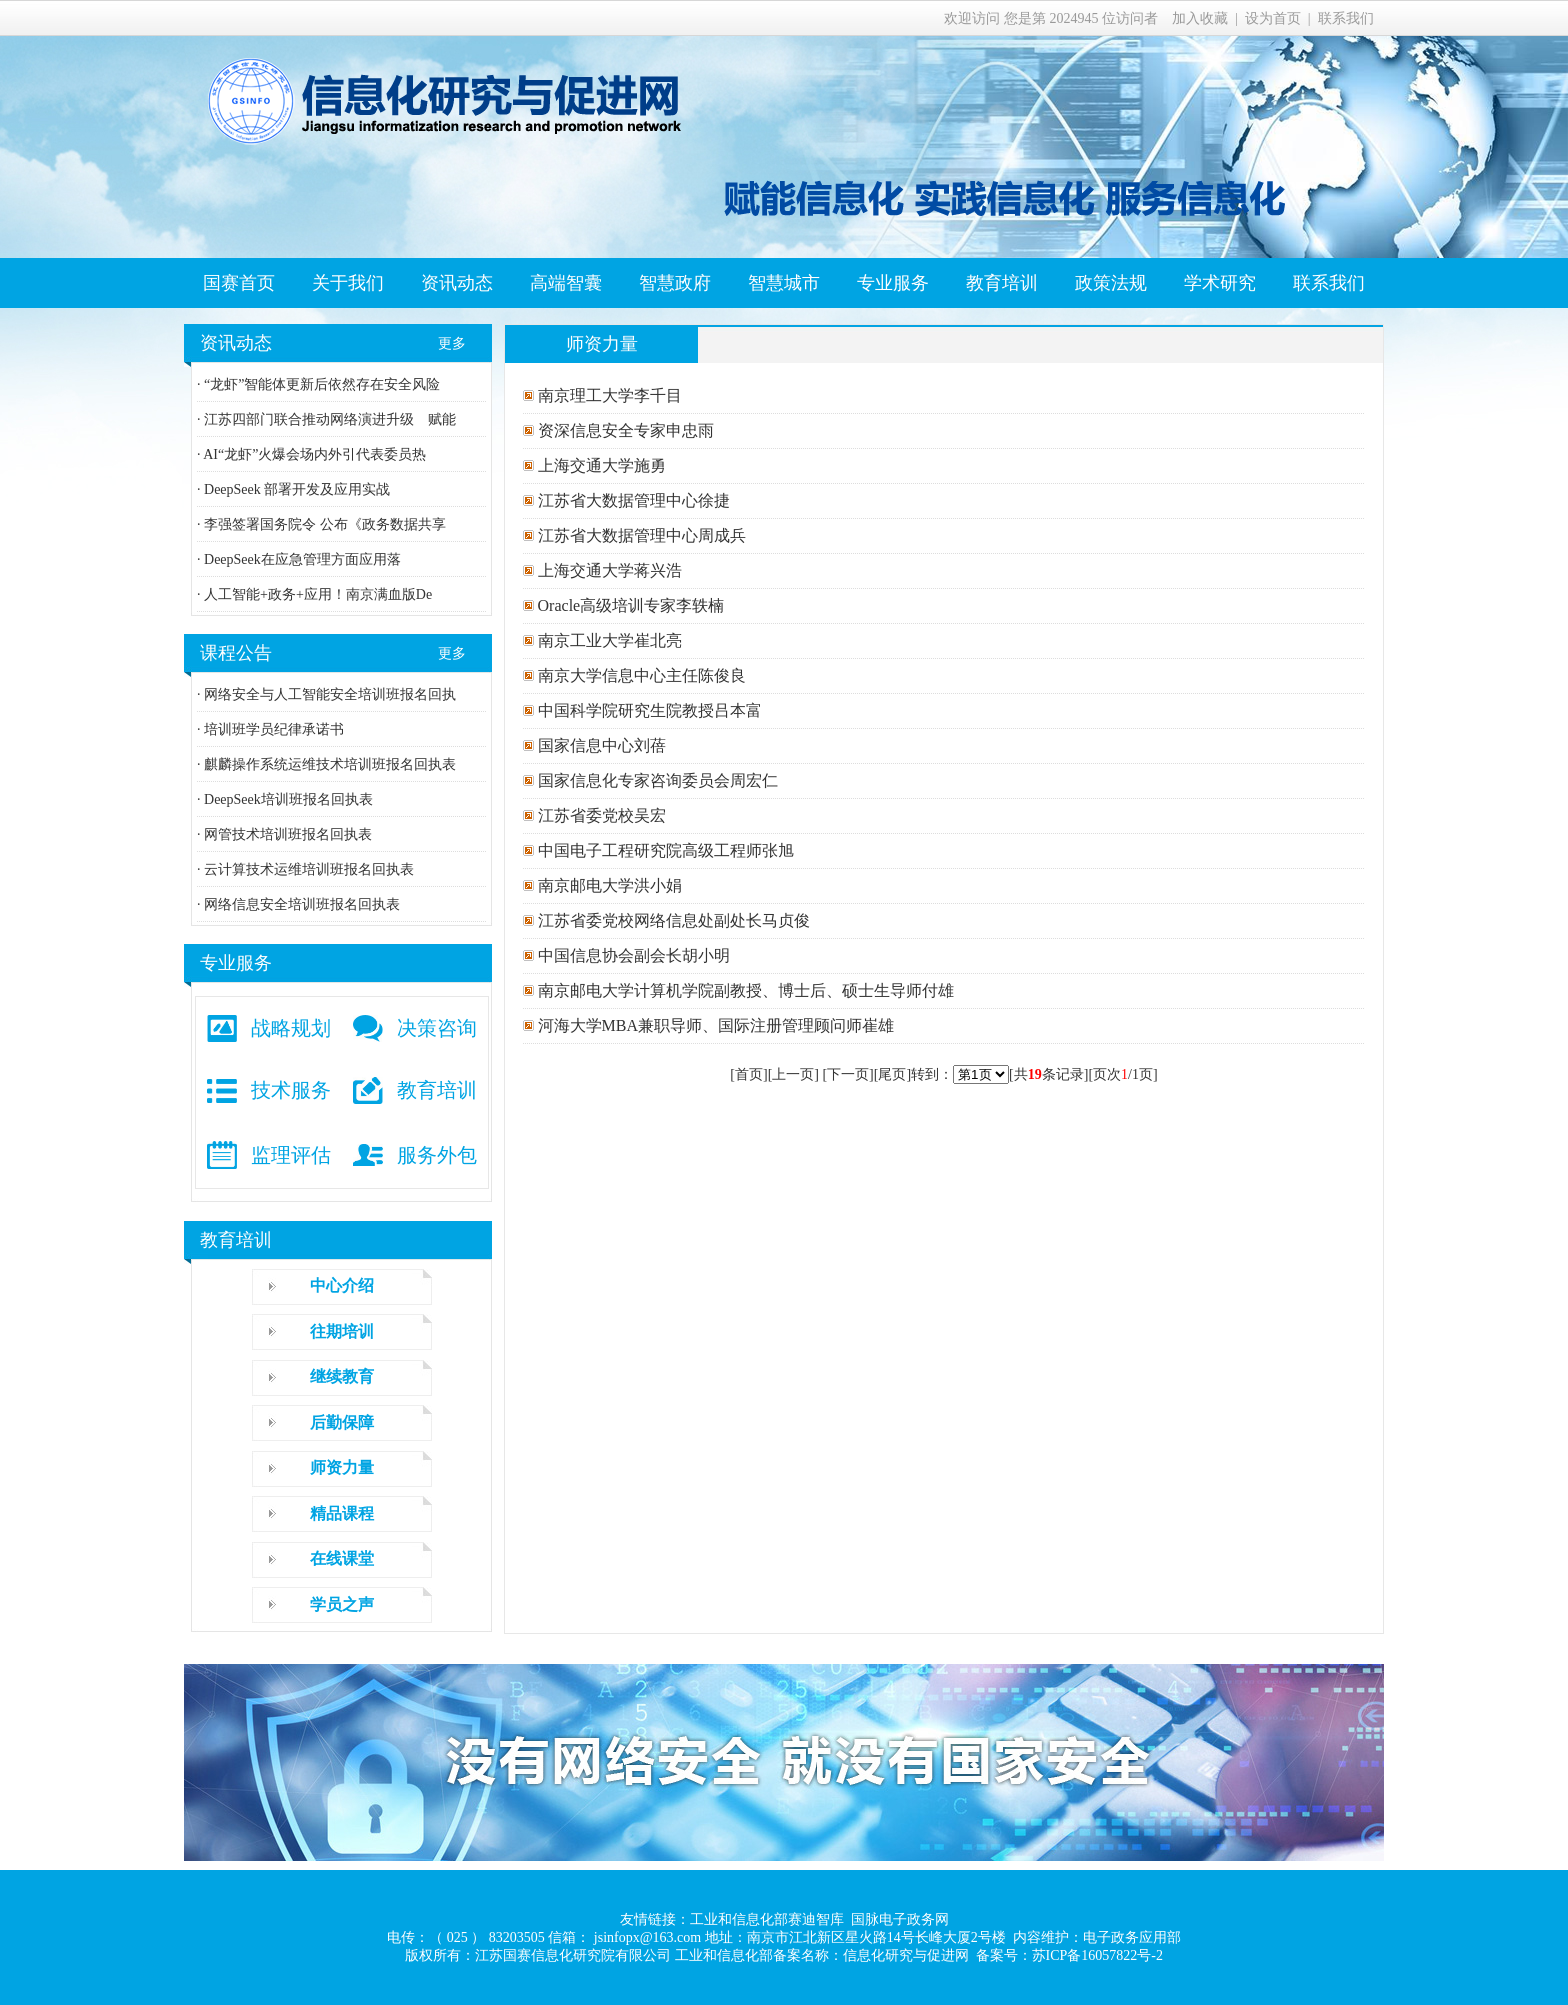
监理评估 (291, 1155)
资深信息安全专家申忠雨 (624, 430)
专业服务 (893, 283)
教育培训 (1002, 283)
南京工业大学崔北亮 (608, 640)
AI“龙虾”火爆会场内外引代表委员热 (314, 454)
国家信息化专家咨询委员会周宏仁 (656, 780)
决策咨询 (437, 1028)
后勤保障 (342, 1422)
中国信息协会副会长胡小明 (632, 955)
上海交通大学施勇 (600, 465)
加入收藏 (1200, 18)
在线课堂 (342, 1558)
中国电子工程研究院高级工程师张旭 (664, 850)
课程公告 (236, 653)
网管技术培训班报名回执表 (287, 834)
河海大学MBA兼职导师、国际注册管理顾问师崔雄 (714, 1025)
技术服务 (291, 1090)
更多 (452, 343)
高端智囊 (566, 283)
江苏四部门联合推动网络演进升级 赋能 (329, 419)
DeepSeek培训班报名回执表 (287, 799)
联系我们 (1346, 18)
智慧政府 (675, 283)
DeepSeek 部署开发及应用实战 (296, 489)
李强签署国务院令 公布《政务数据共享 (323, 524)
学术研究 (1220, 283)
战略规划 (291, 1028)
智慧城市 (784, 283)
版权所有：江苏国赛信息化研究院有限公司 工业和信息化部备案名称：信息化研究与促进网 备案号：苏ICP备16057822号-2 (784, 1955)
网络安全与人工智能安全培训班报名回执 (329, 694)
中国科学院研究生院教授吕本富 (648, 710)
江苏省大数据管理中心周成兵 (640, 535)
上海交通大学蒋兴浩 (608, 570)
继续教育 (342, 1376)
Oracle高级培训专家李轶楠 (629, 605)
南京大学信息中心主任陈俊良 (640, 675)
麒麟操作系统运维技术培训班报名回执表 (329, 764)
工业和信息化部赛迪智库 (767, 1919)
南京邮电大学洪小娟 (608, 885)
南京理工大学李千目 (608, 395)
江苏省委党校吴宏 (600, 815)
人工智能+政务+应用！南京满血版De (317, 594)
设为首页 (1273, 18)
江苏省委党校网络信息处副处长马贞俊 (672, 920)
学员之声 (342, 1604)
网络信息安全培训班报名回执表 (301, 904)
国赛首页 (239, 283)
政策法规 (1111, 283)
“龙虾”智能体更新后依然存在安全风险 (321, 384)
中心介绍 (342, 1285)
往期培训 (342, 1331)
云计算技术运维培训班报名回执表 (308, 869)
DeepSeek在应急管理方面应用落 (301, 559)
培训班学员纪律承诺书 (273, 729)
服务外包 (437, 1155)
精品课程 (342, 1513)
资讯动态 (457, 283)
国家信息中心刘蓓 (600, 745)
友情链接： (655, 1919)
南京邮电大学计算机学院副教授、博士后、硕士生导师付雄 (744, 990)
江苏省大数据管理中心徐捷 (632, 500)
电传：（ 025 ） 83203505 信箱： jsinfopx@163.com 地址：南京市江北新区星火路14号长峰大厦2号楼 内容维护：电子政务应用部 (783, 1937)
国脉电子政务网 (900, 1919)
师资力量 (342, 1467)
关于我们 (348, 283)
